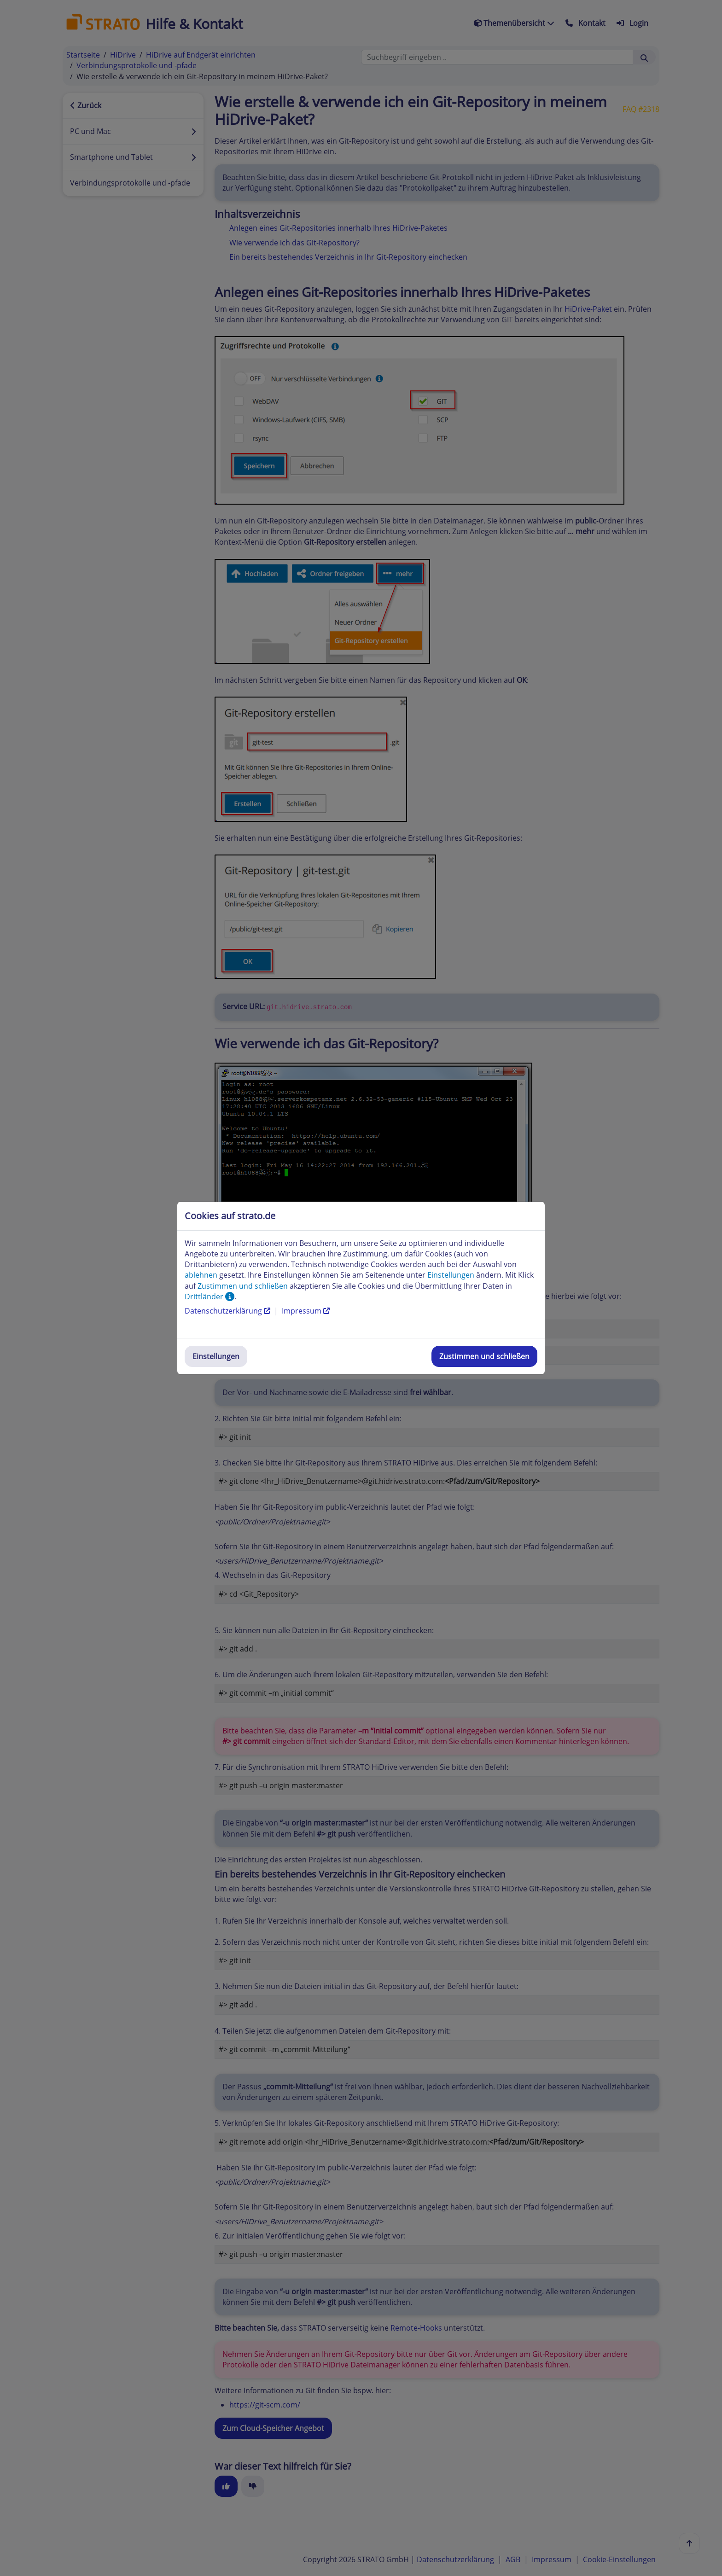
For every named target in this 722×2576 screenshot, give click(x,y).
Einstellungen (215, 1356)
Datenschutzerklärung (228, 1311)
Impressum (306, 1311)
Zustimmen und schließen (484, 1356)
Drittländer (209, 1296)
